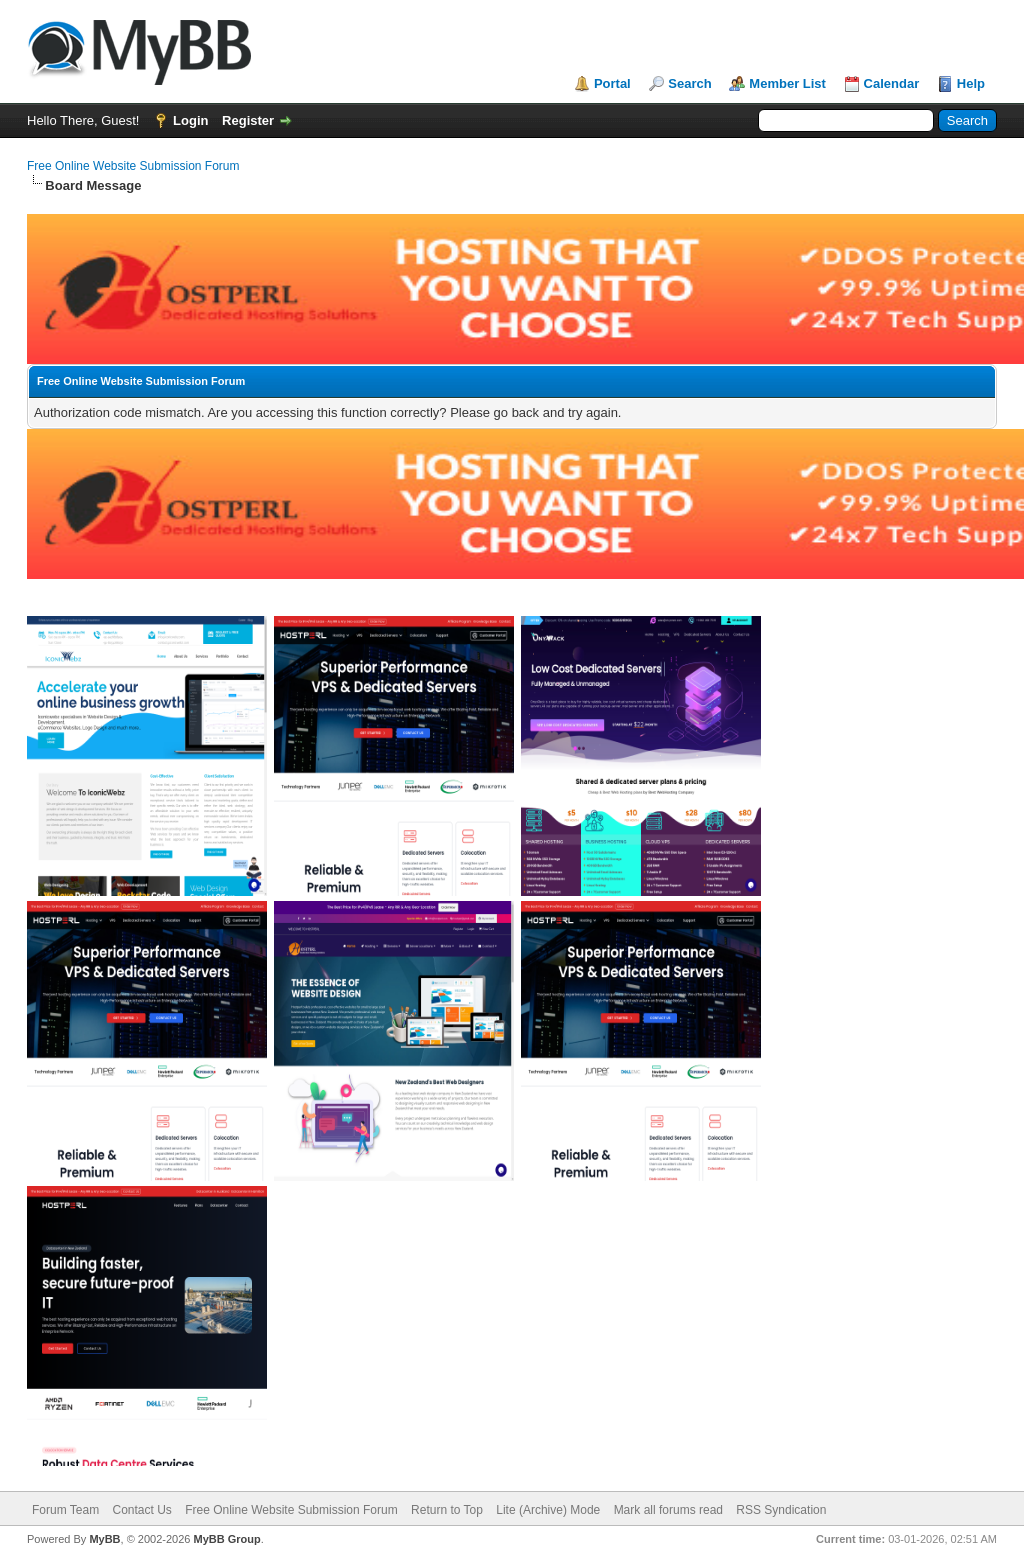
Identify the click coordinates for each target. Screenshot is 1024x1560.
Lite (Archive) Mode (548, 1510)
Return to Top (447, 1510)
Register (248, 120)
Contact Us (141, 1510)
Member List (787, 83)
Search (689, 83)
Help (971, 83)
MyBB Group (226, 1539)
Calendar (892, 83)
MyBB (104, 1539)
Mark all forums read (668, 1510)
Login (190, 120)
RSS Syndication (781, 1510)
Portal (612, 83)
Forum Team (65, 1510)
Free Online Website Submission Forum (133, 166)
